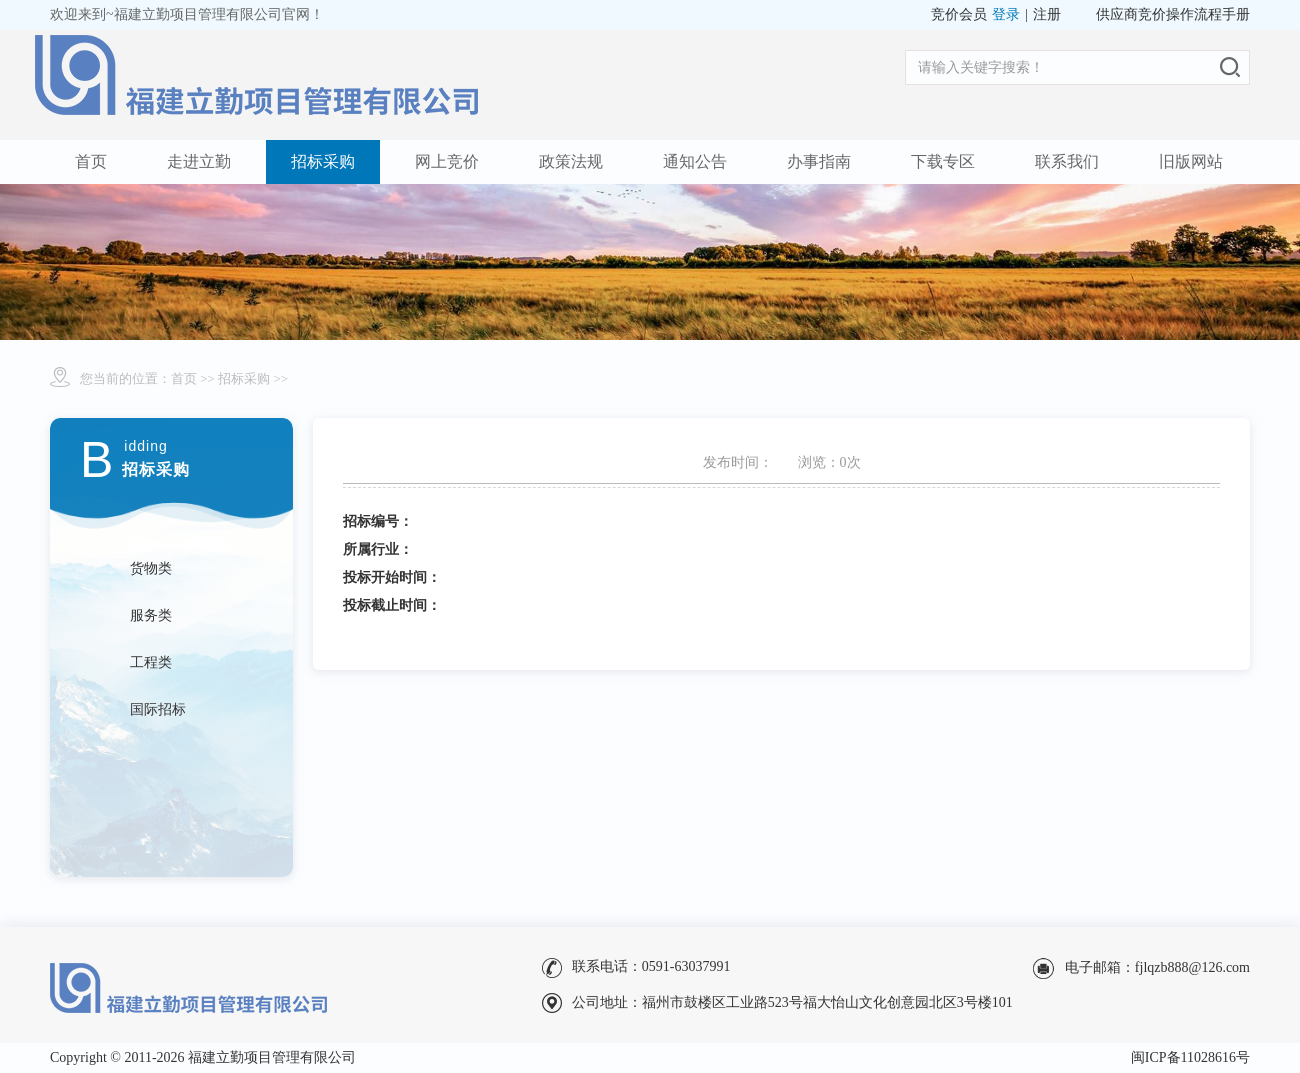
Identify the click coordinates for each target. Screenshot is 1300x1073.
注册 (1047, 14)
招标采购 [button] (323, 161)
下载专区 (943, 161)
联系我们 (1067, 161)
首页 (91, 161)
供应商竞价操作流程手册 (1173, 14)
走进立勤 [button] (199, 161)
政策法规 (571, 161)
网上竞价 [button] (447, 161)
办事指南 (819, 161)
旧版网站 (1191, 161)
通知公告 (695, 161)
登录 (1006, 14)
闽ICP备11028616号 (1190, 1057)
